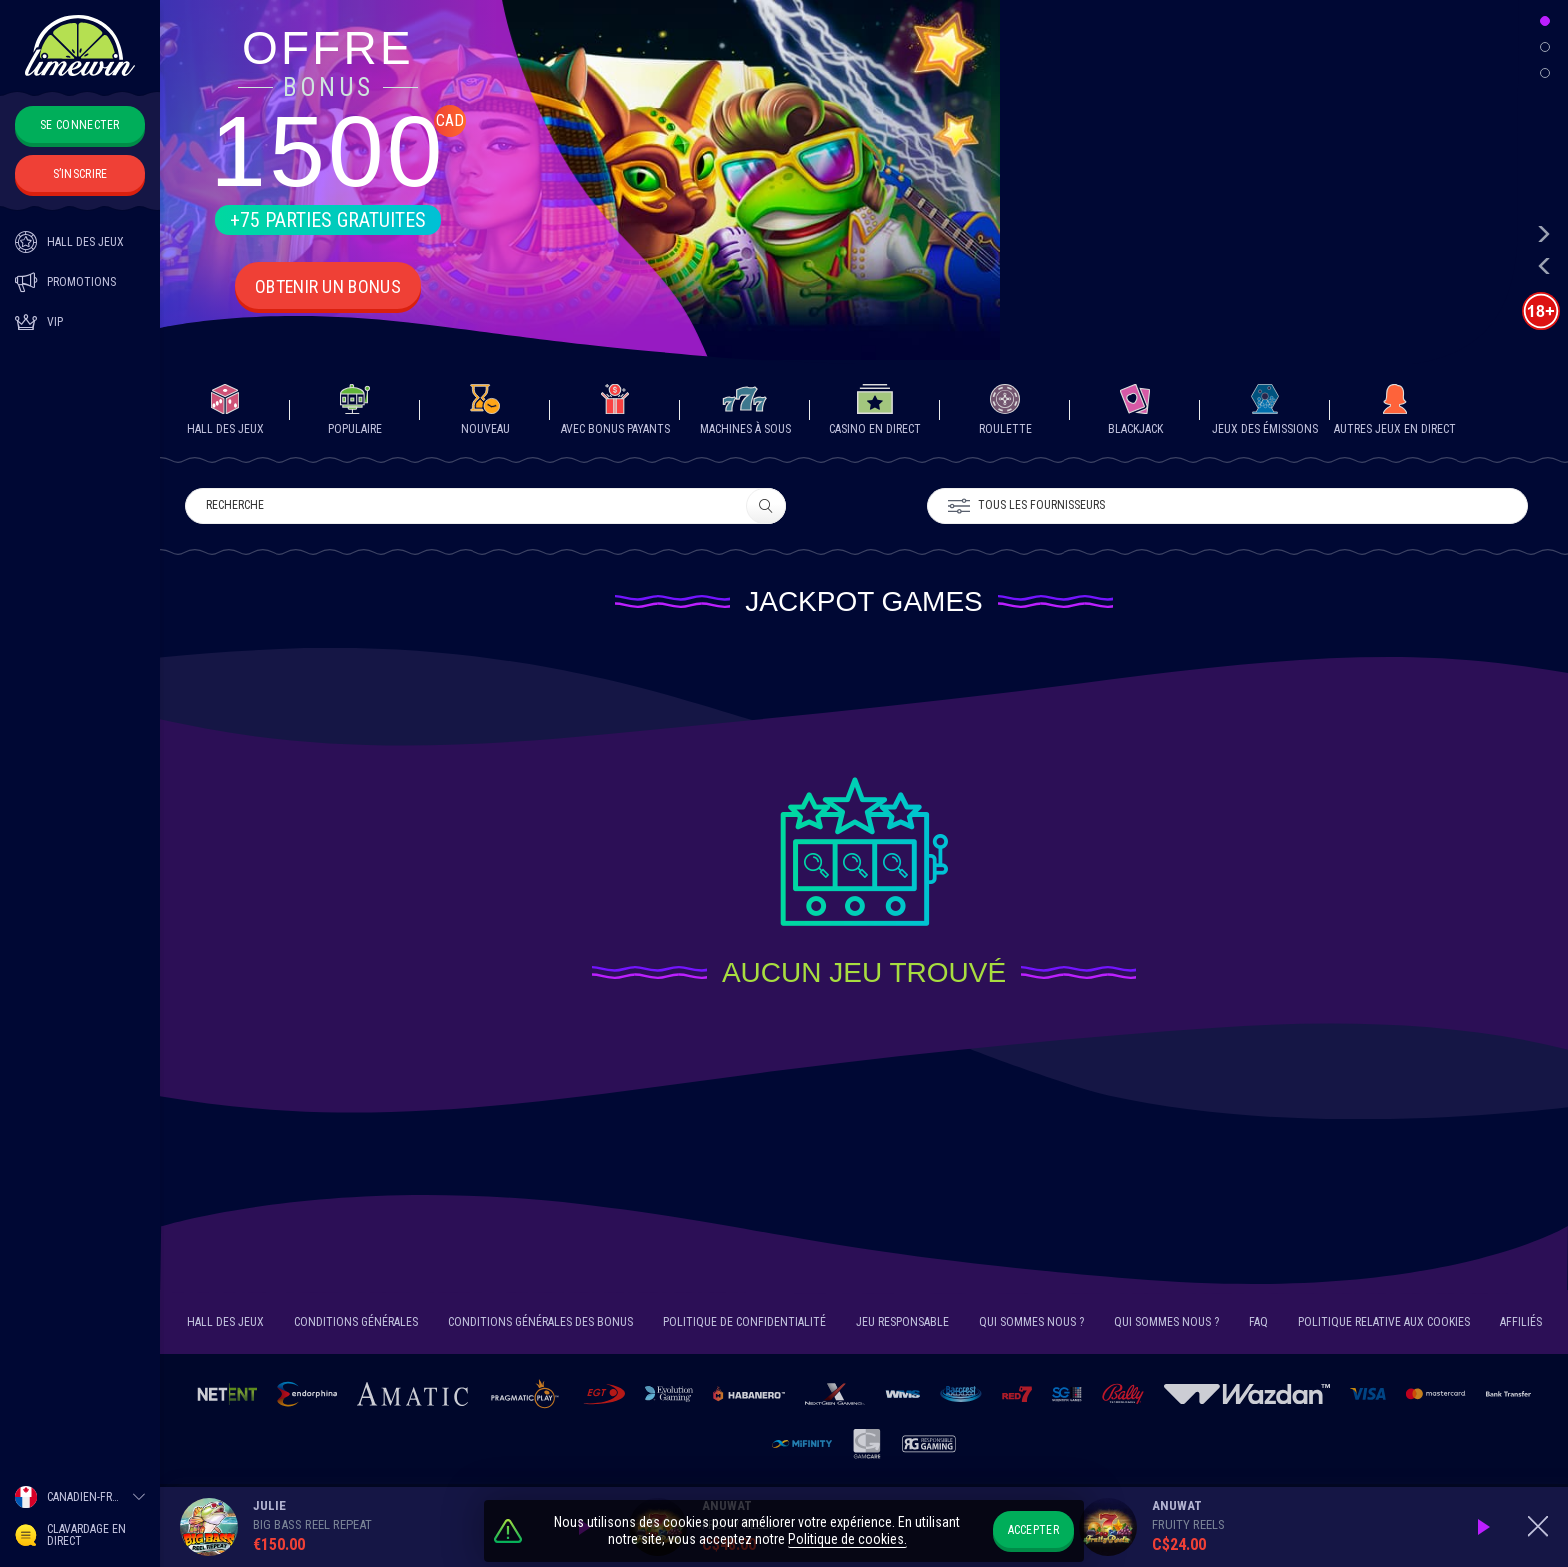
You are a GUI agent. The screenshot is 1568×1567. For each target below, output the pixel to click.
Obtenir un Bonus (328, 286)
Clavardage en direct (70, 1535)
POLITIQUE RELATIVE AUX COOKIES (1384, 1325)
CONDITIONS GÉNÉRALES (356, 1325)
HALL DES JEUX (69, 242)
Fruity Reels (1188, 1524)
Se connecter (80, 125)
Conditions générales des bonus (540, 1325)
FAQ (1258, 1325)
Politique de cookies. (847, 1540)
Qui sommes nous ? (1031, 1325)
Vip (39, 322)
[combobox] (80, 1497)
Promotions (65, 282)
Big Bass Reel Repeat (312, 1524)
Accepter (1033, 1530)
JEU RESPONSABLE (902, 1325)
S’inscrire (80, 174)
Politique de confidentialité (744, 1325)
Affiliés (1521, 1325)
